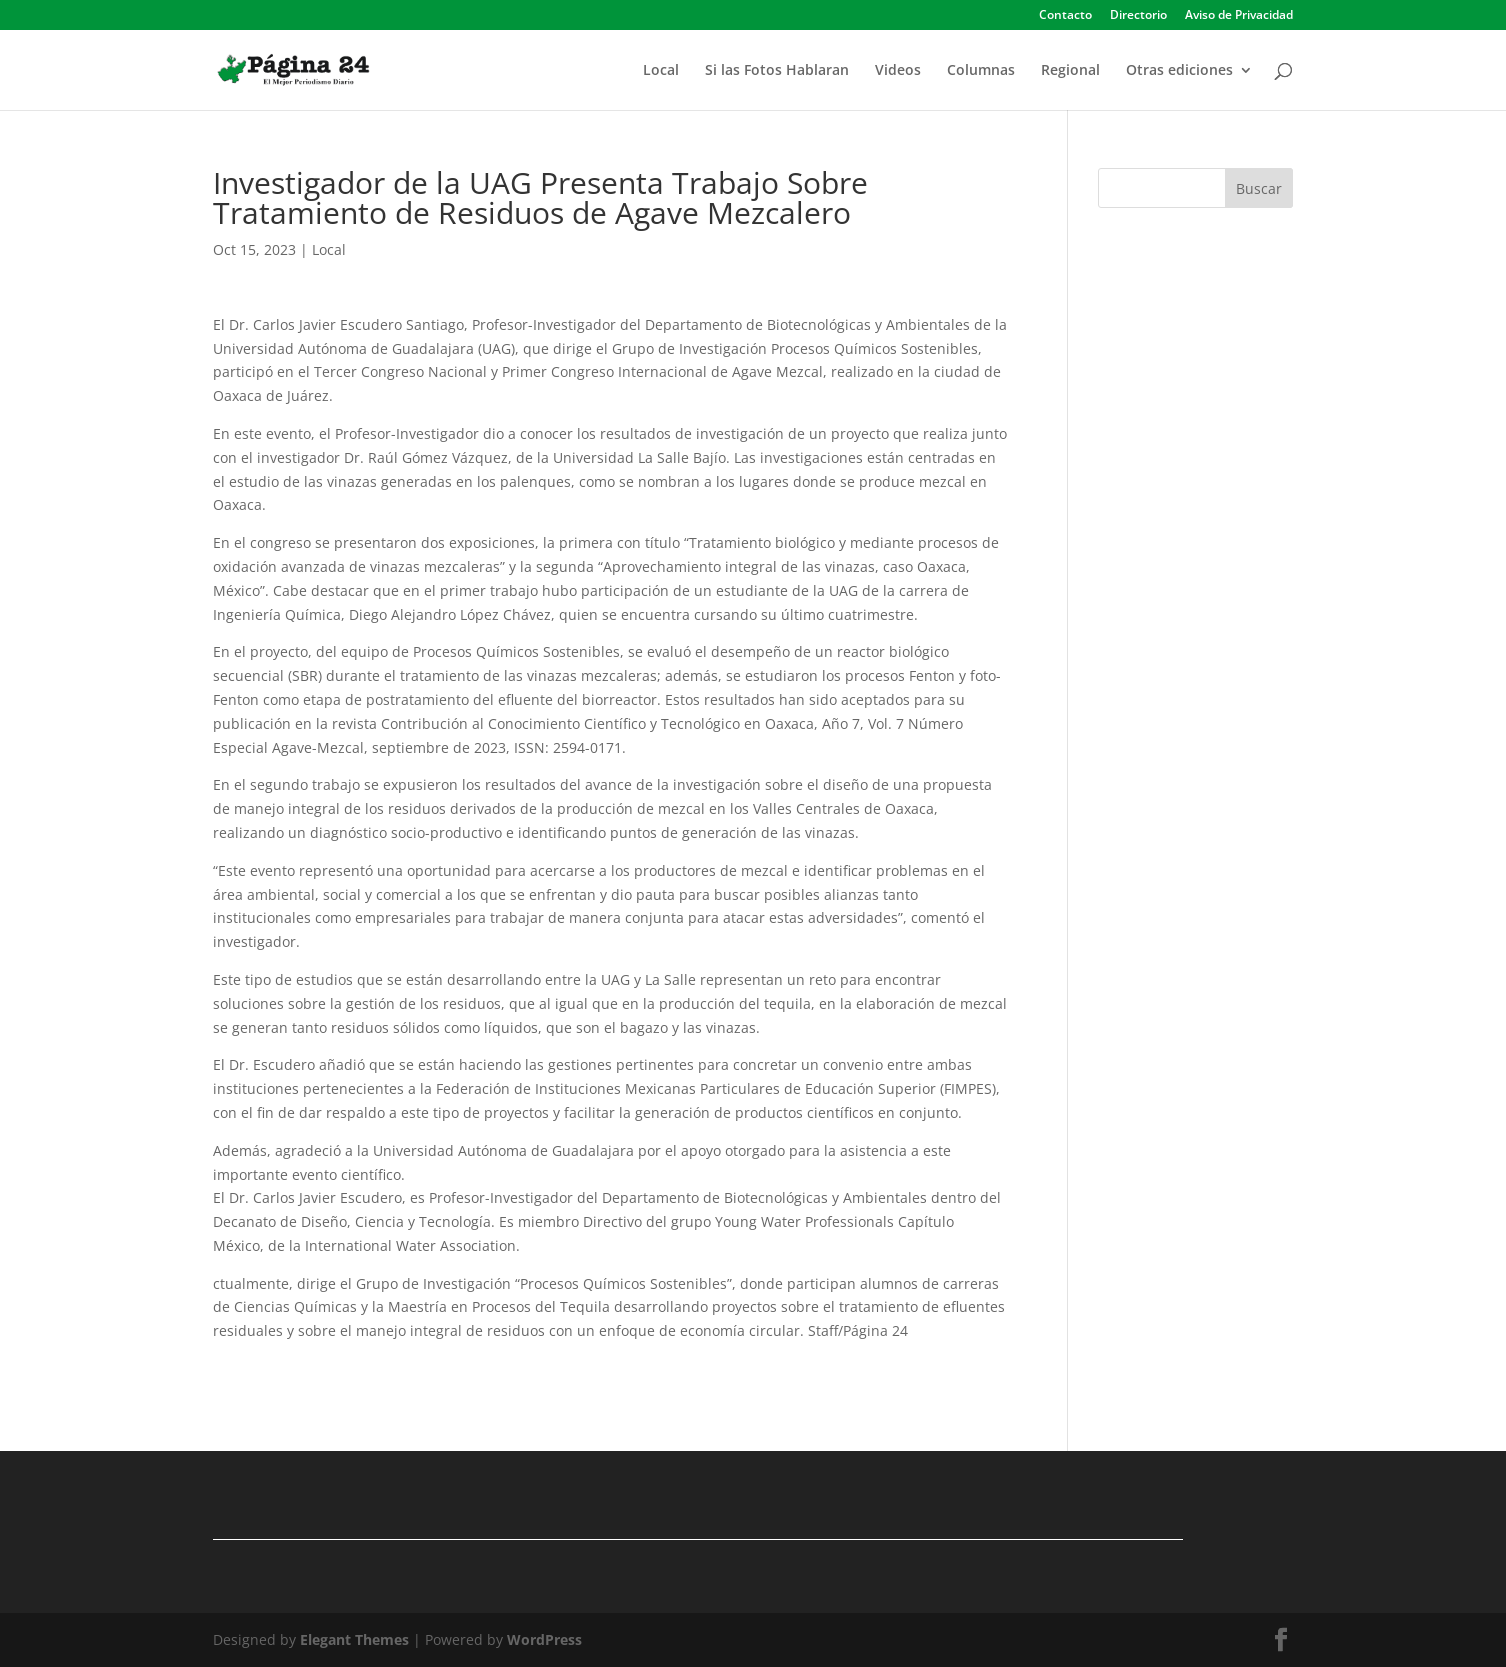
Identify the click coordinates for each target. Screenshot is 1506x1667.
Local (661, 71)
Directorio (1138, 16)
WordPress (544, 1639)
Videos (898, 71)
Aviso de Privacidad (1239, 16)
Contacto (1065, 16)
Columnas (981, 71)
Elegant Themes (354, 1639)
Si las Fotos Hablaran (777, 71)
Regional (1070, 71)
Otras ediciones (1179, 71)
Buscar (1259, 188)
